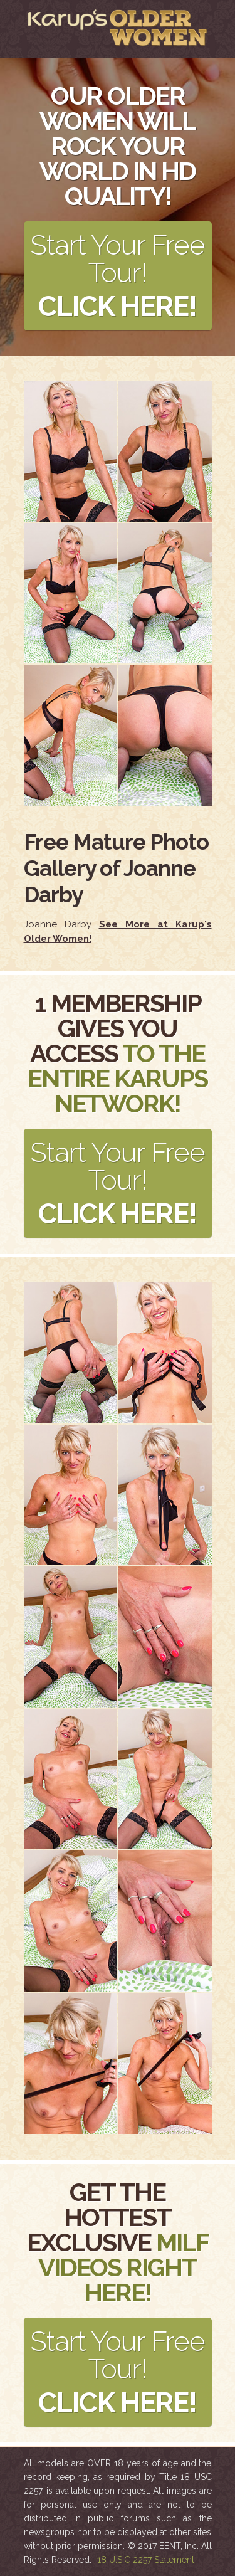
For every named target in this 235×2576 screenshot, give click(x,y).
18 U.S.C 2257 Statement (145, 2560)
